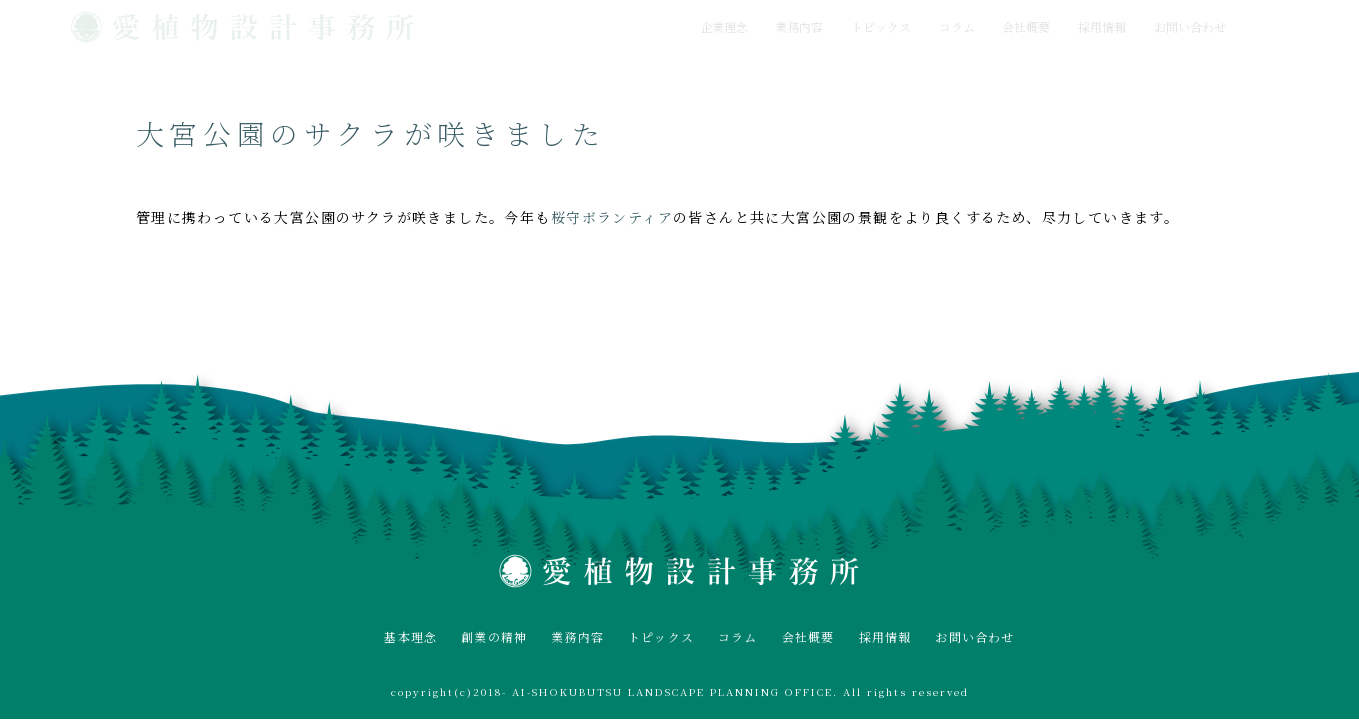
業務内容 (799, 26)
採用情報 (1102, 26)
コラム (957, 26)
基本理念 (410, 636)
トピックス (881, 26)
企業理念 (724, 26)
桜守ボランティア (612, 217)
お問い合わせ (1190, 26)
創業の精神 (494, 636)
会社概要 (1026, 26)
